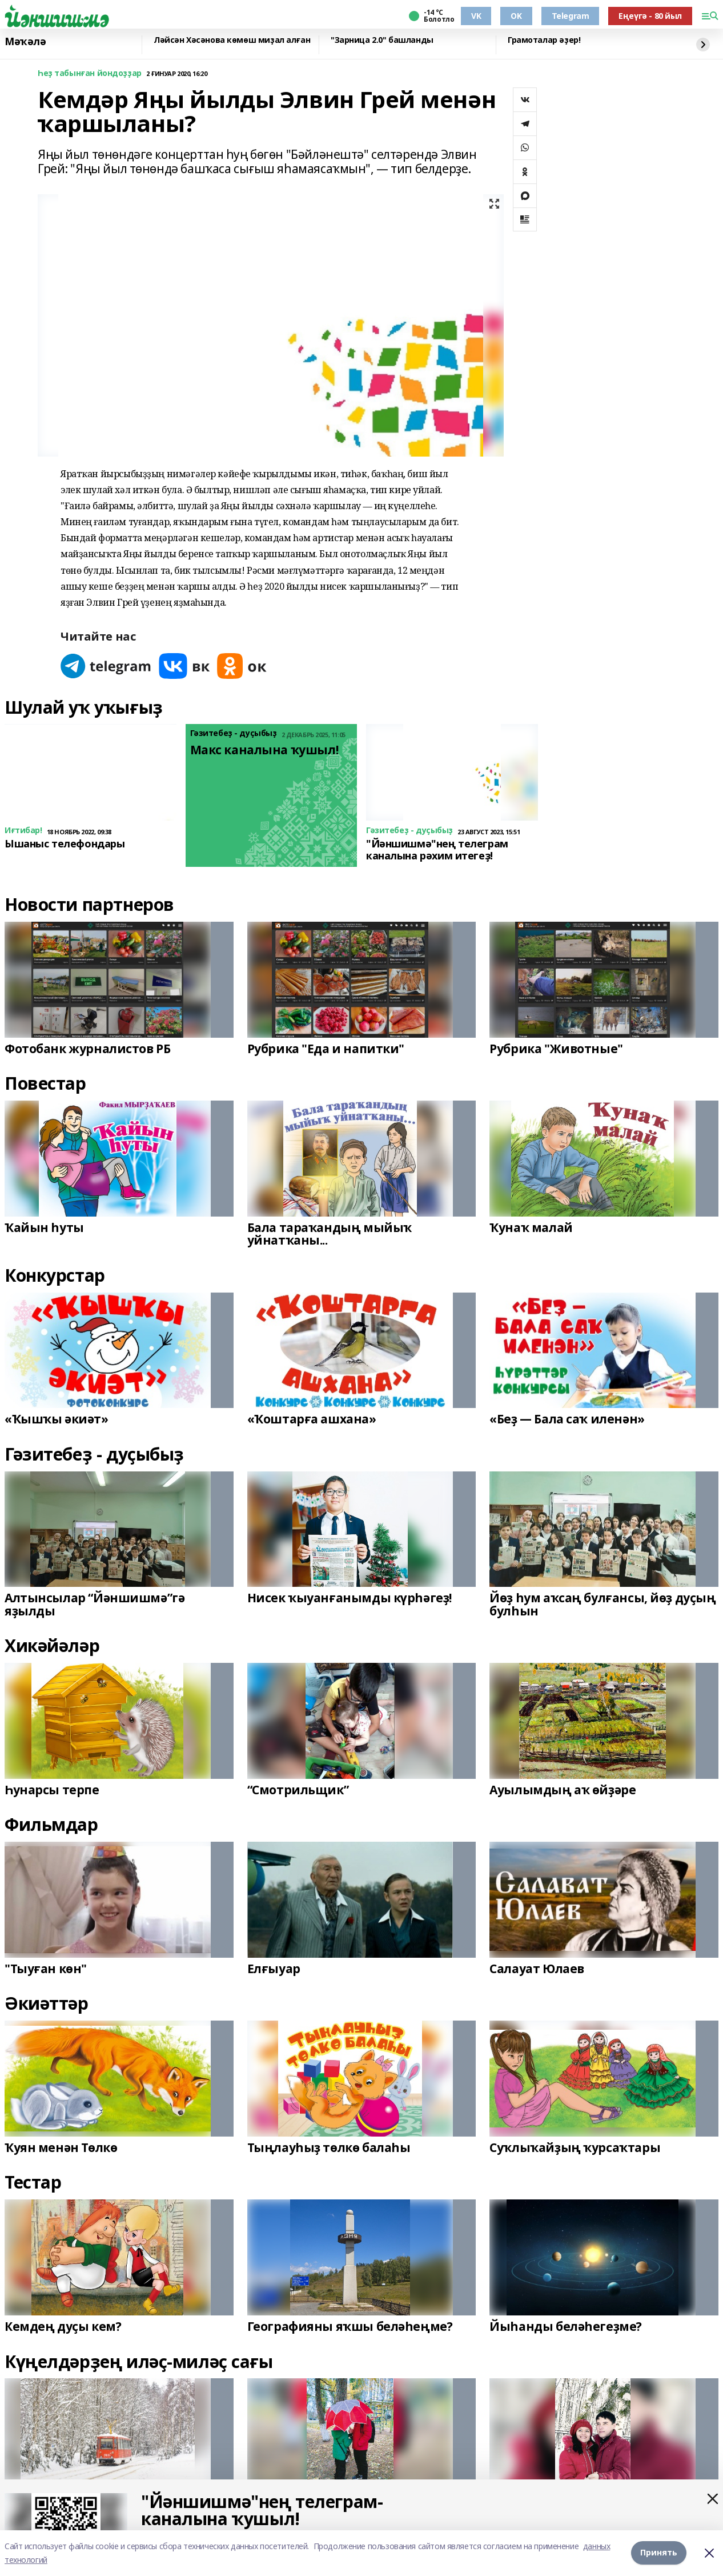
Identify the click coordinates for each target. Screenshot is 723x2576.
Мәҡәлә (25, 41)
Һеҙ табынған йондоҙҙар (90, 73)
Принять (658, 2552)
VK (476, 15)
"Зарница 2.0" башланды (382, 40)
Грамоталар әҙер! (544, 40)
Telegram (570, 15)
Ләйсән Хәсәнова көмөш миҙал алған (232, 40)
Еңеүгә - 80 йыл (650, 15)
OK (516, 15)
